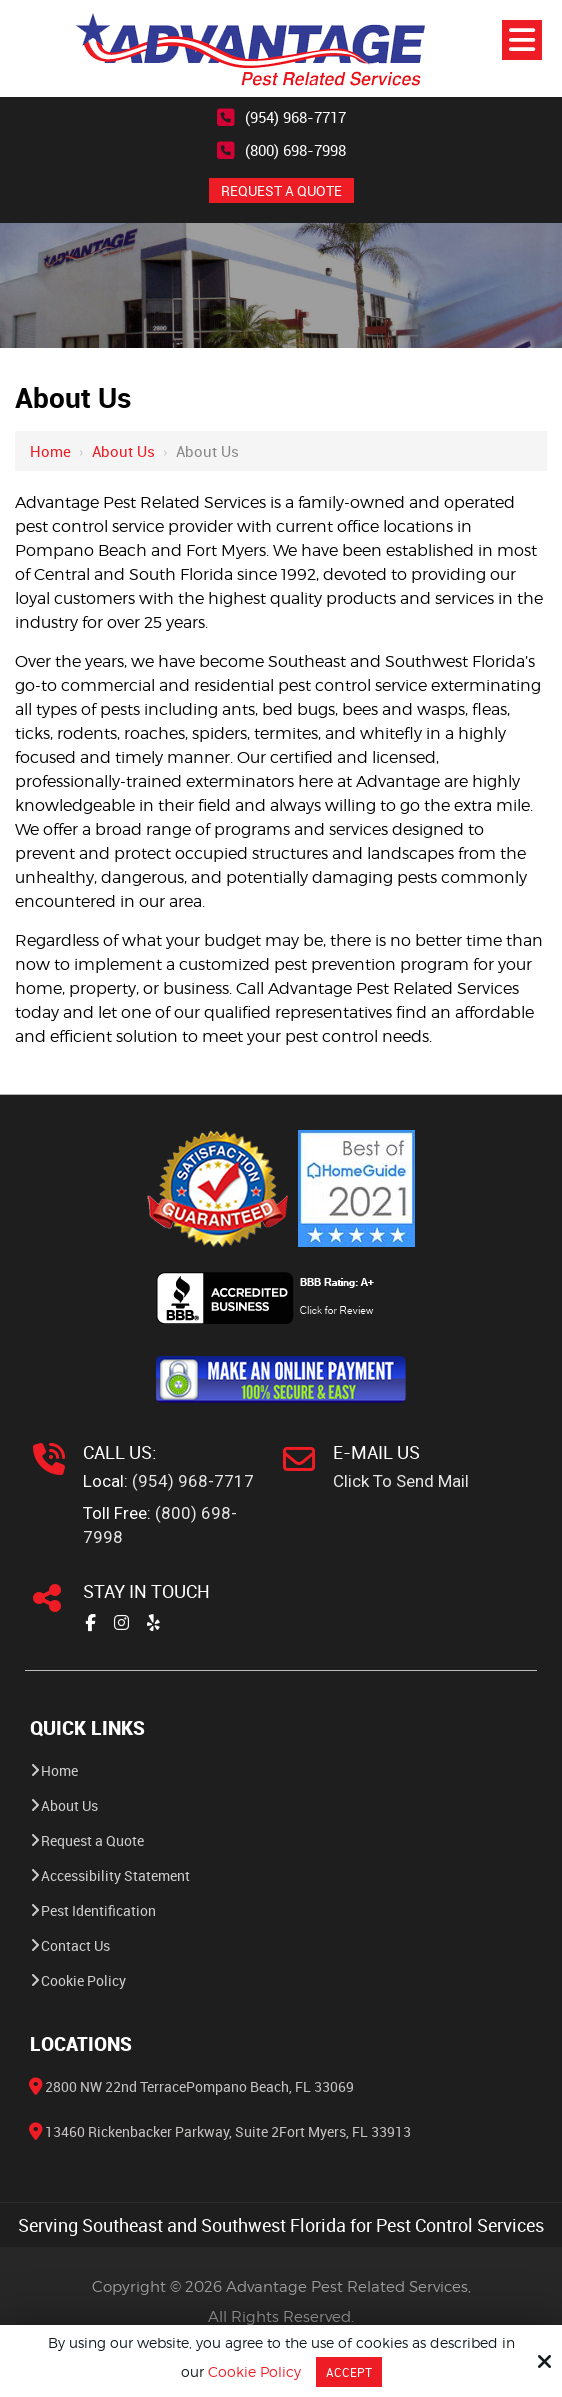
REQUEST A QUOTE (281, 190)
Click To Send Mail (401, 1481)
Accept (349, 2372)
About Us (123, 451)
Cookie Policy (254, 2372)
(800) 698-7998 (295, 150)
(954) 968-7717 (295, 117)
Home (50, 451)
